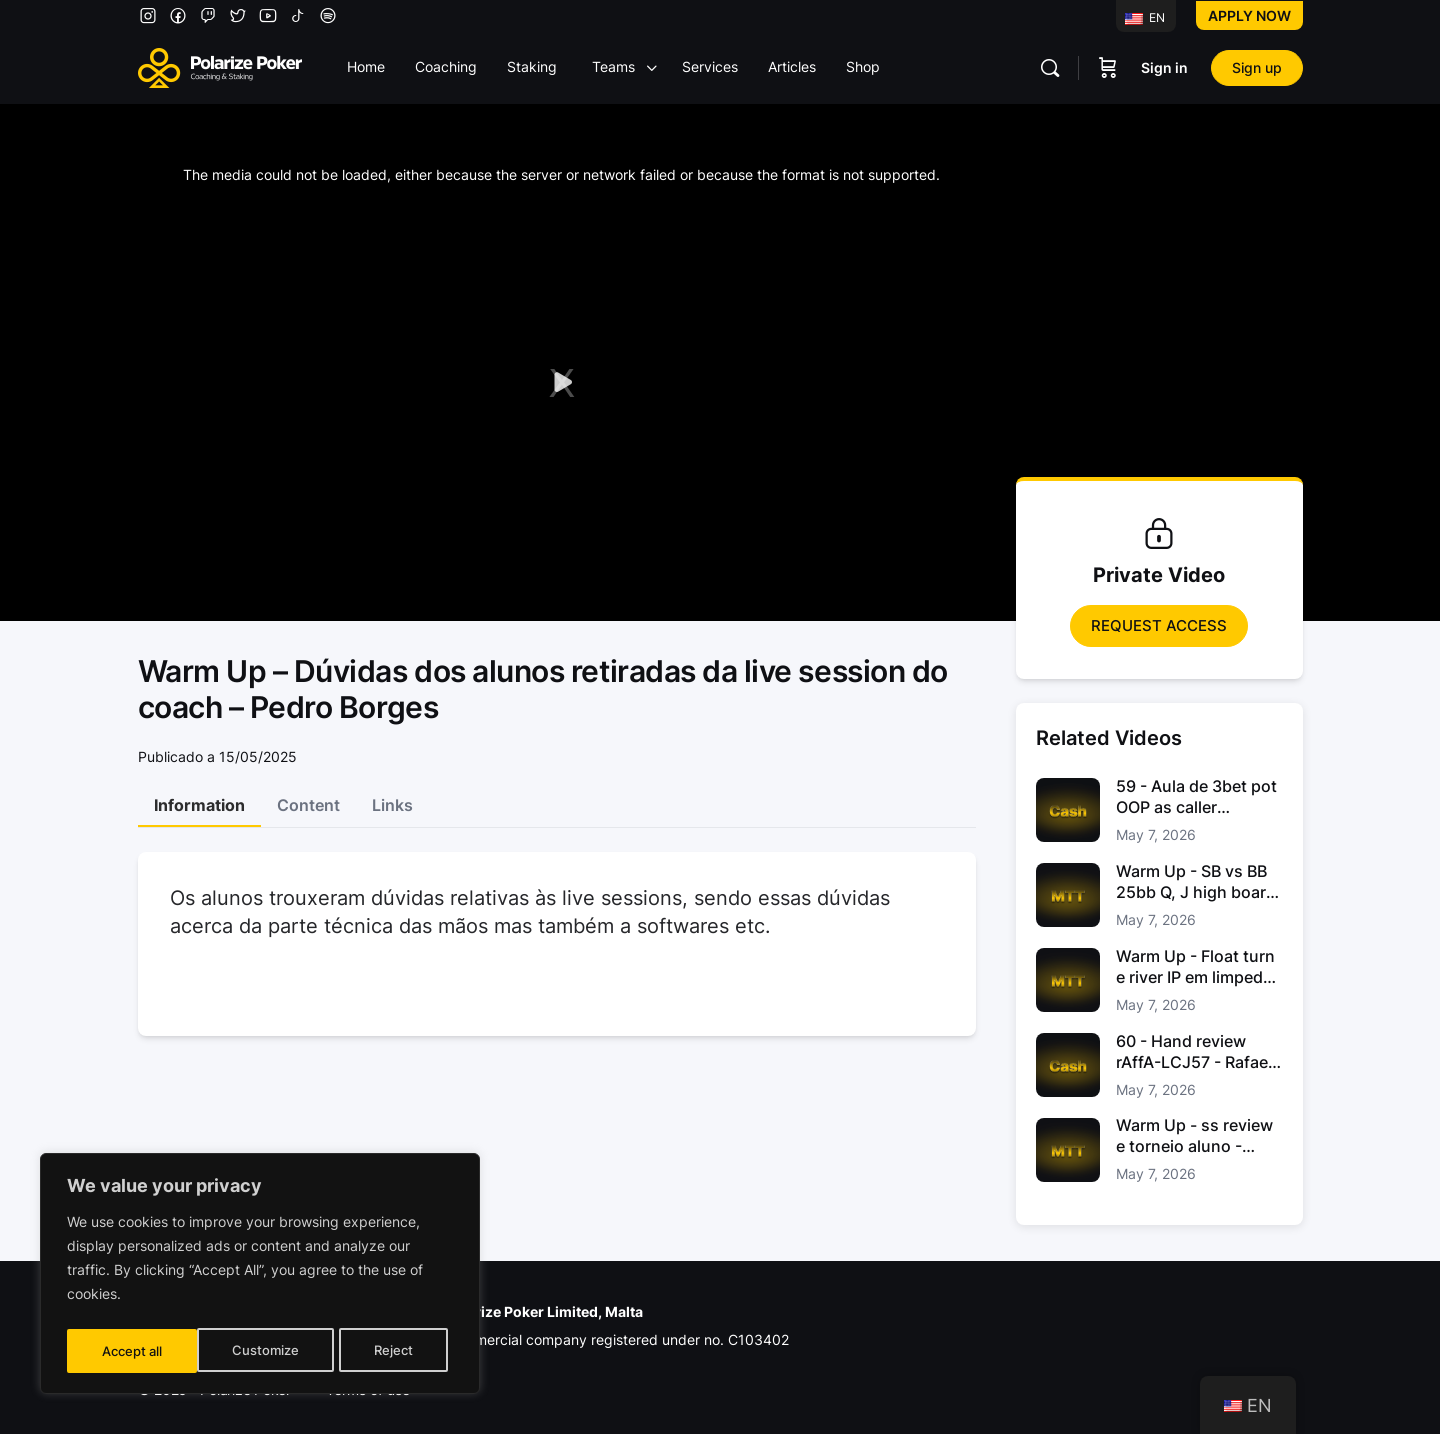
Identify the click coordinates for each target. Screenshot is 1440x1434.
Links (392, 805)
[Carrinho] (1108, 68)
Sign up (1257, 67)
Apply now (1249, 15)
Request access (1159, 625)
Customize (134, 1350)
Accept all (388, 1350)
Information (199, 805)
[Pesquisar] (1050, 68)
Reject (261, 1350)
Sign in (1164, 67)
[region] (260, 1277)
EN (1145, 17)
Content (308, 805)
